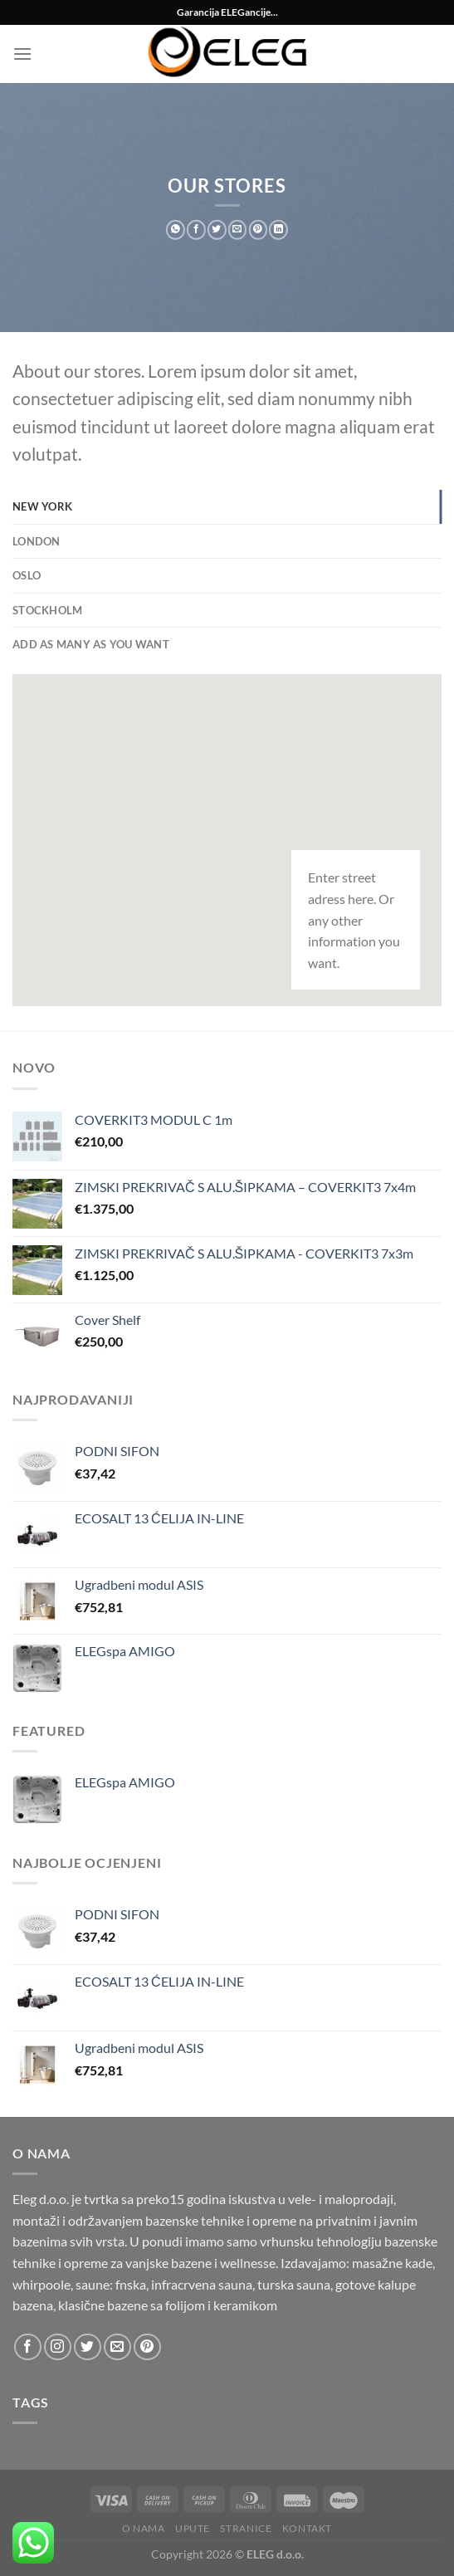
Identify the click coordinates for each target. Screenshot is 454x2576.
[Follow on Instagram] (57, 2347)
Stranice (245, 2528)
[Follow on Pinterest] (147, 2347)
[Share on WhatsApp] (175, 230)
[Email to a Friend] (237, 230)
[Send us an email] (117, 2347)
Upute (192, 2528)
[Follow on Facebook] (27, 2347)
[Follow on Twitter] (87, 2347)
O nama (143, 2528)
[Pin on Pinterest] (257, 230)
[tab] (227, 506)
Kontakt (307, 2528)
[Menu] (22, 53)
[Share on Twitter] (217, 230)
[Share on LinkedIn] (278, 230)
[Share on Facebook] (196, 230)
